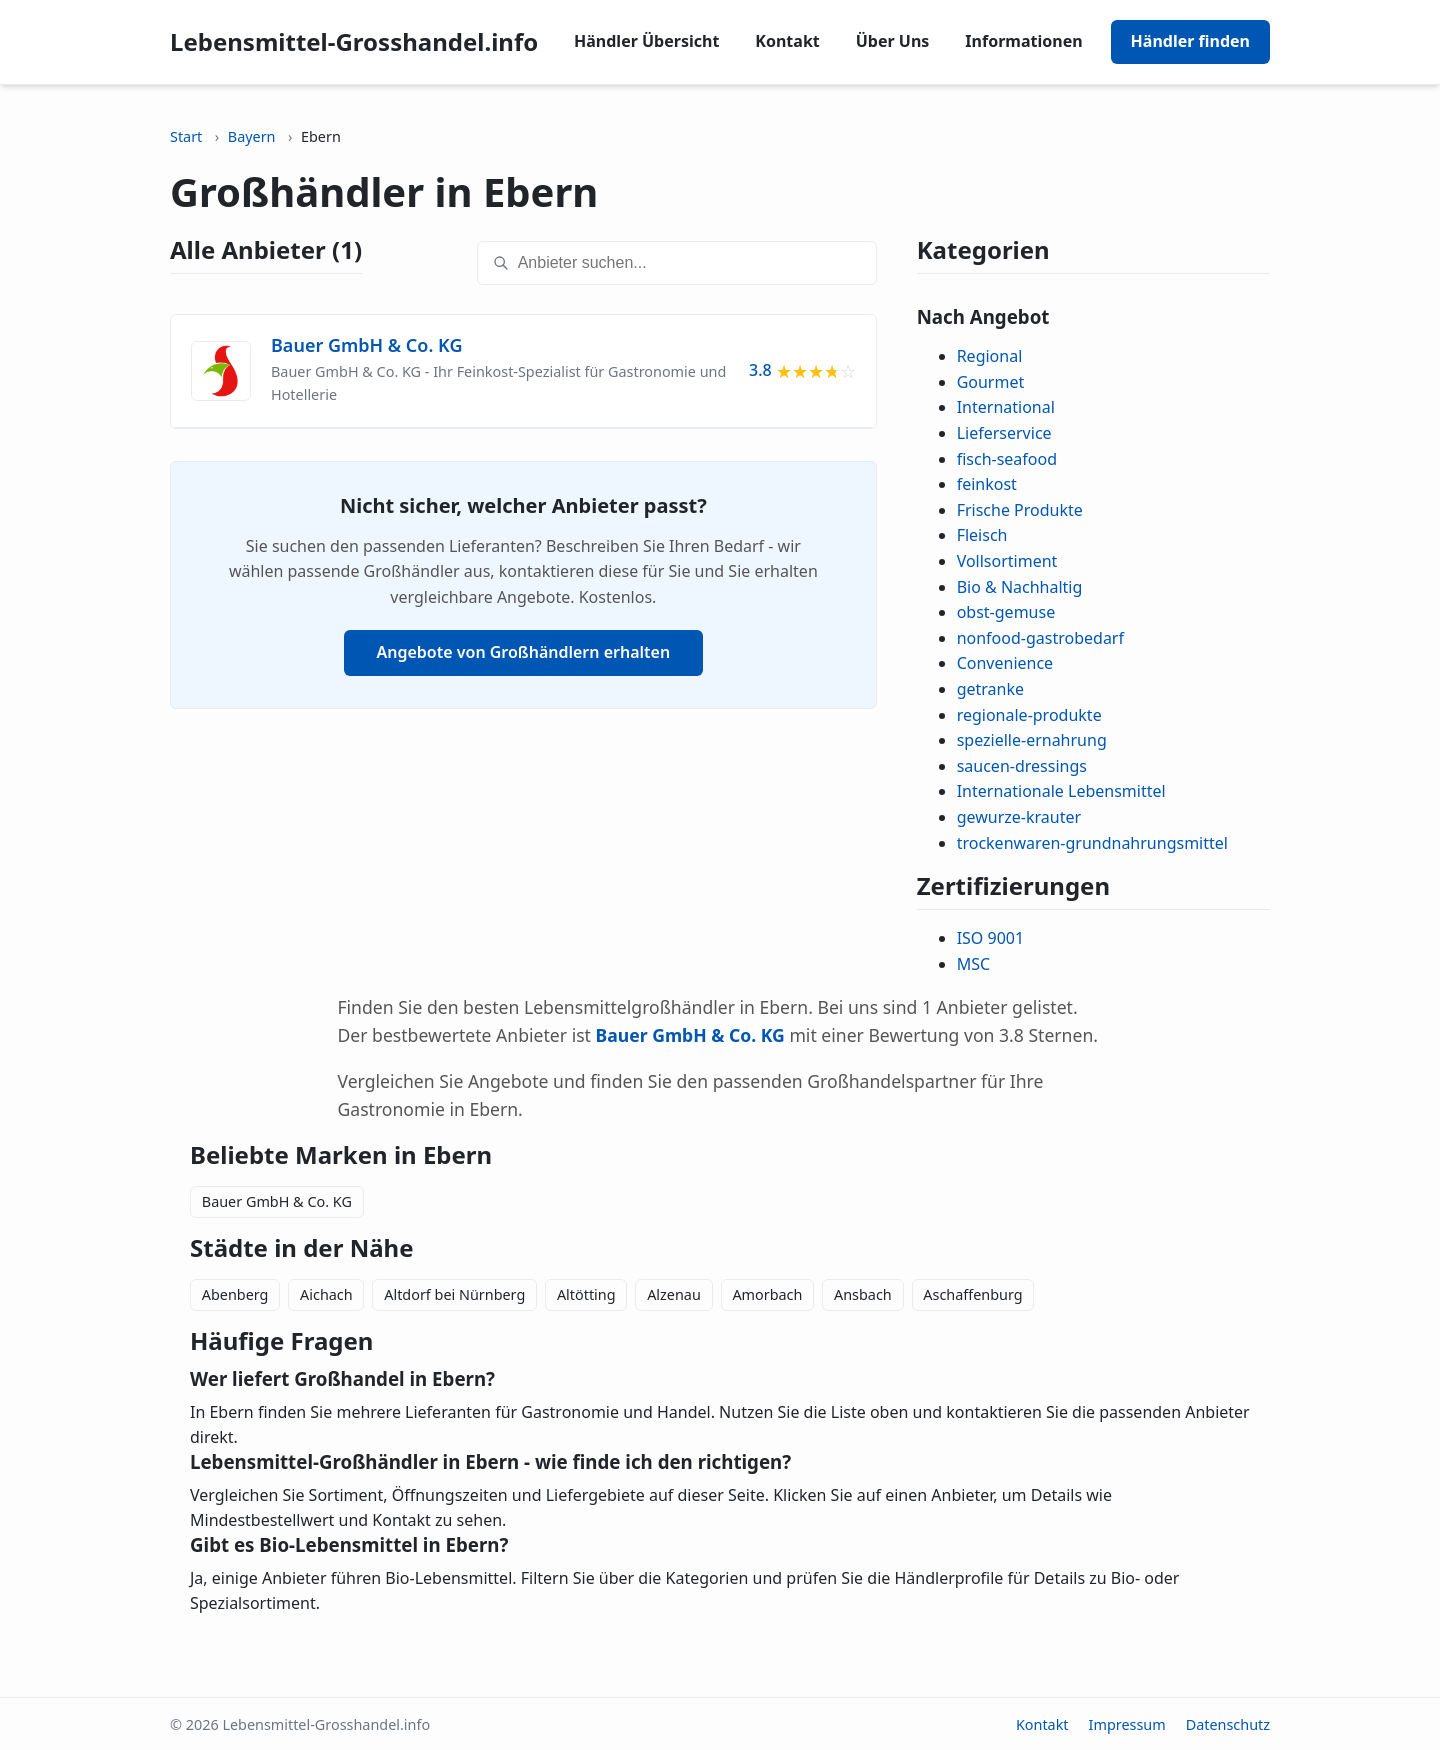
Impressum (1127, 1724)
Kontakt (787, 41)
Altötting (586, 1294)
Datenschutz (1228, 1724)
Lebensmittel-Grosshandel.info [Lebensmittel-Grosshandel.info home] (354, 41)
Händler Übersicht (646, 41)
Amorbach (767, 1294)
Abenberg (235, 1294)
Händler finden (1190, 41)
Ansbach (863, 1294)
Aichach (326, 1294)
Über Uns (893, 41)
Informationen (1023, 41)
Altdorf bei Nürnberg (454, 1294)
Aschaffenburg (972, 1294)
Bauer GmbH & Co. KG (277, 1201)
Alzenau (674, 1294)
